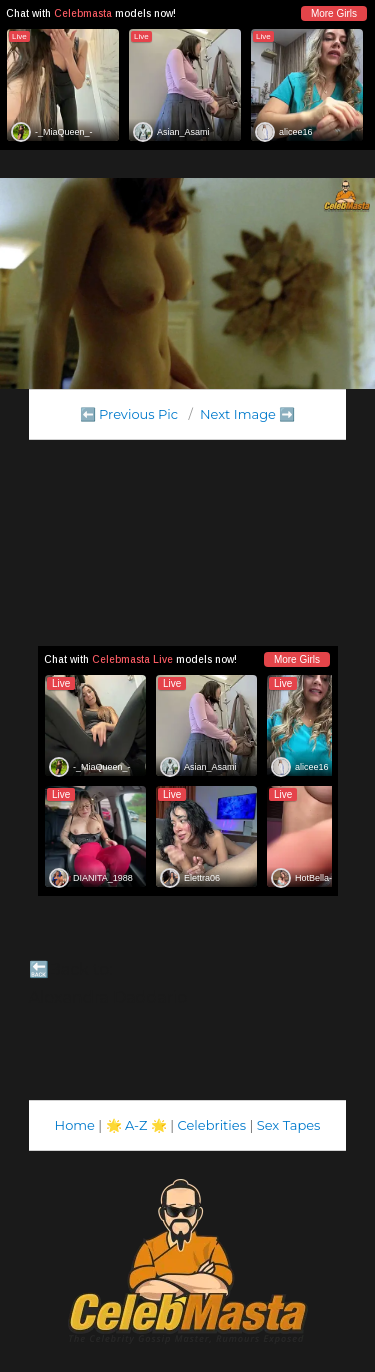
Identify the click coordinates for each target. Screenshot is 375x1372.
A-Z (136, 1125)
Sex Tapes (289, 1125)
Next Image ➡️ (247, 414)
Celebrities (212, 1125)
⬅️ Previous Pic (129, 414)
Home (75, 1125)
